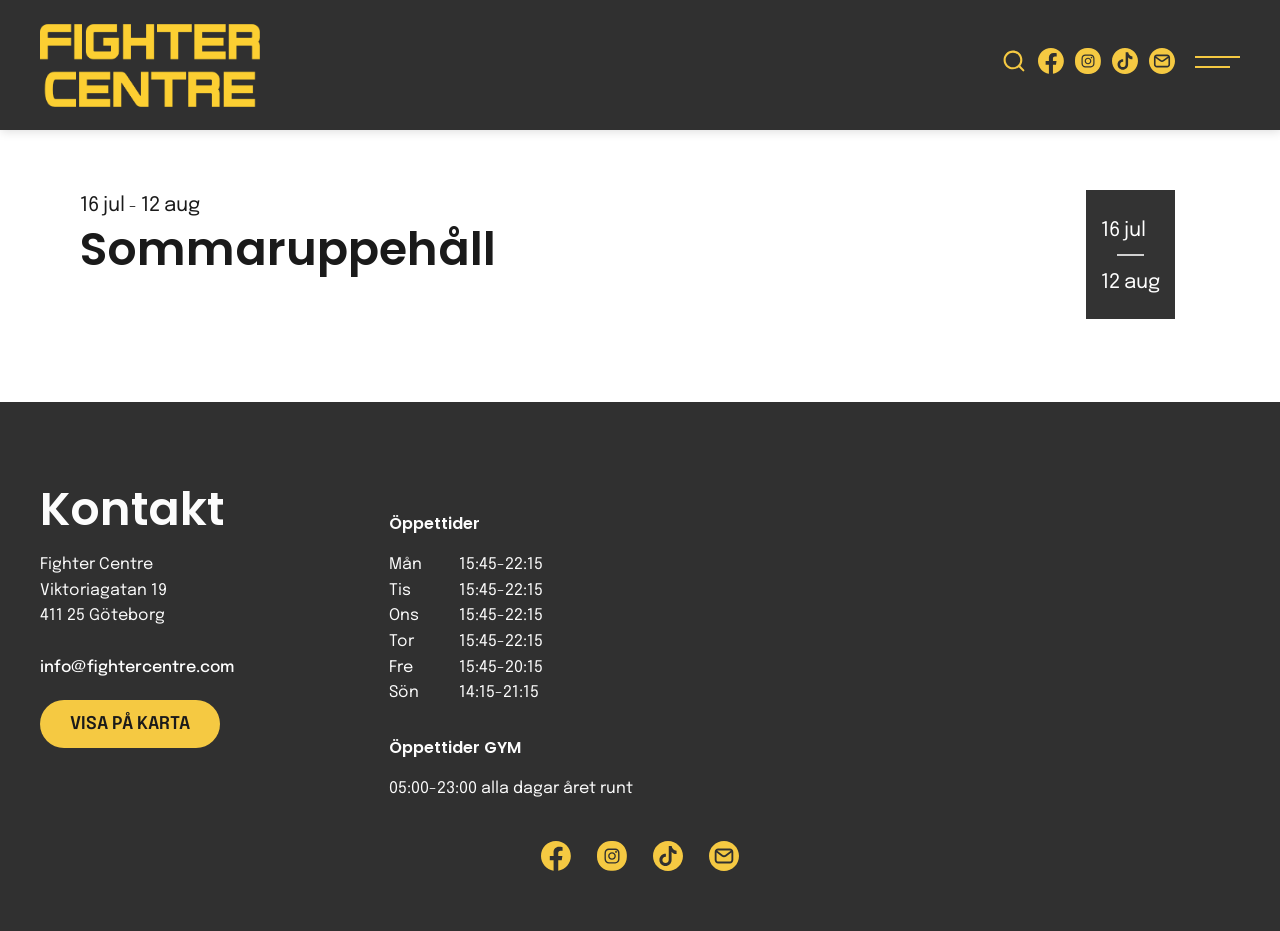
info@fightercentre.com (137, 667)
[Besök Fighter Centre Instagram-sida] (1088, 65)
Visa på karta (130, 724)
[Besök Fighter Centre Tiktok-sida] (1125, 65)
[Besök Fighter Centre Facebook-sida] (1051, 65)
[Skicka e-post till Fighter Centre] (1162, 65)
